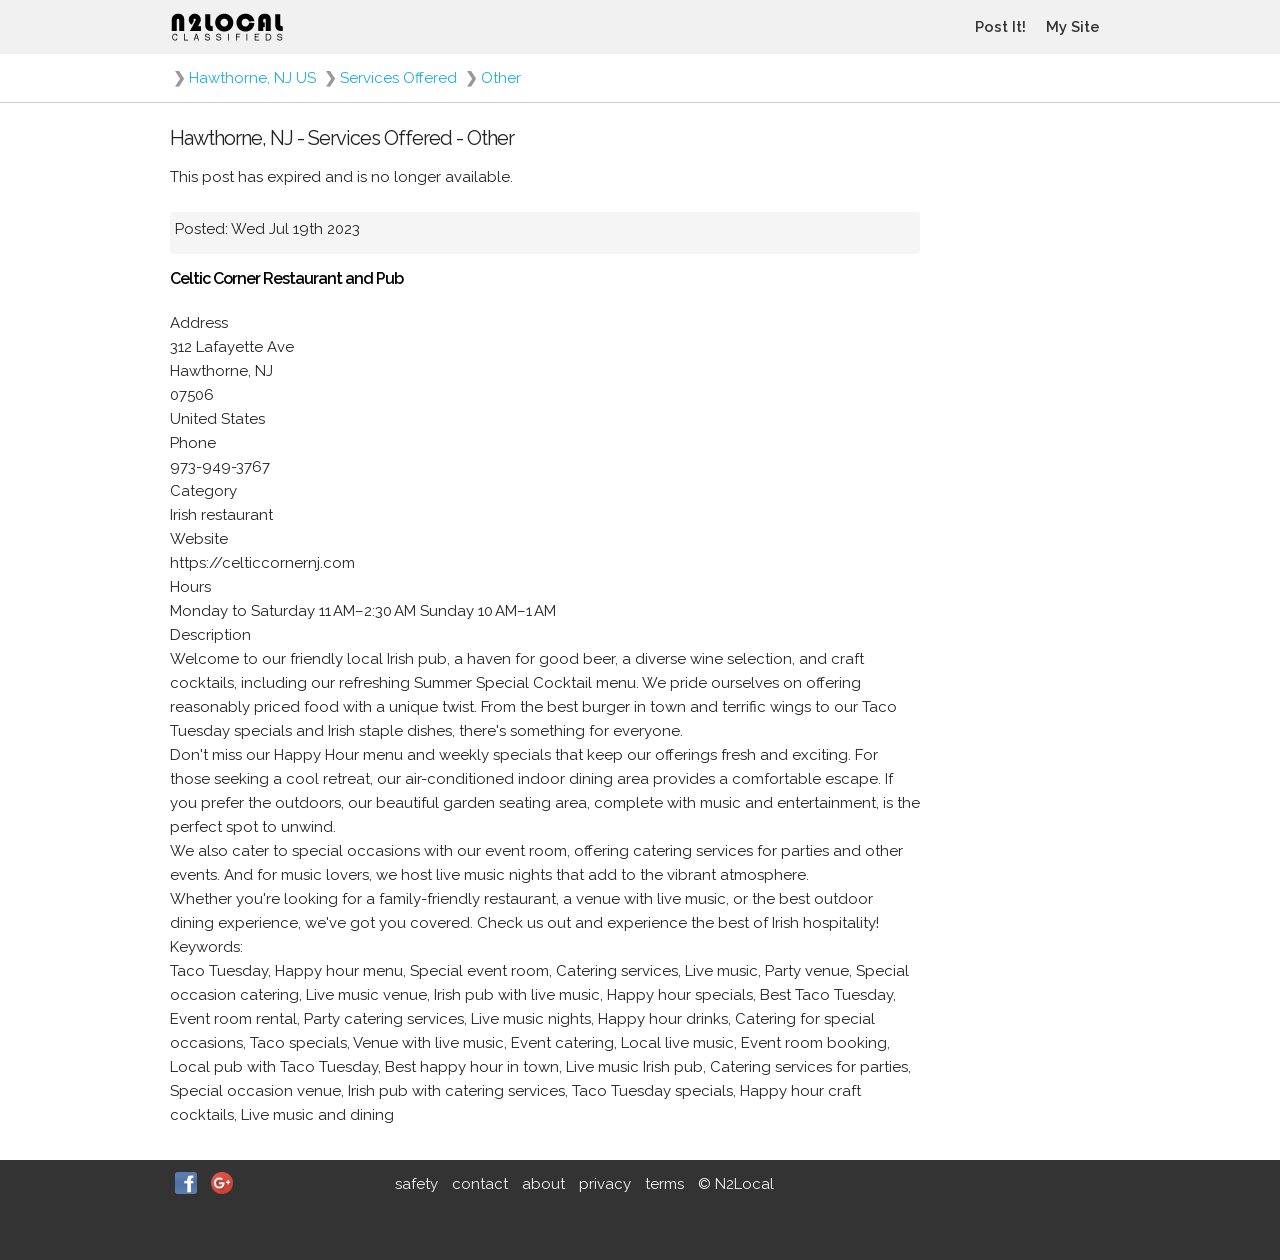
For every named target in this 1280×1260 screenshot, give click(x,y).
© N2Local (736, 1184)
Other (501, 78)
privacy (605, 1184)
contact (480, 1184)
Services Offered (398, 78)
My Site (1073, 27)
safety (416, 1184)
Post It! (1000, 27)
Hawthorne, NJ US (252, 78)
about (543, 1184)
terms (664, 1184)
